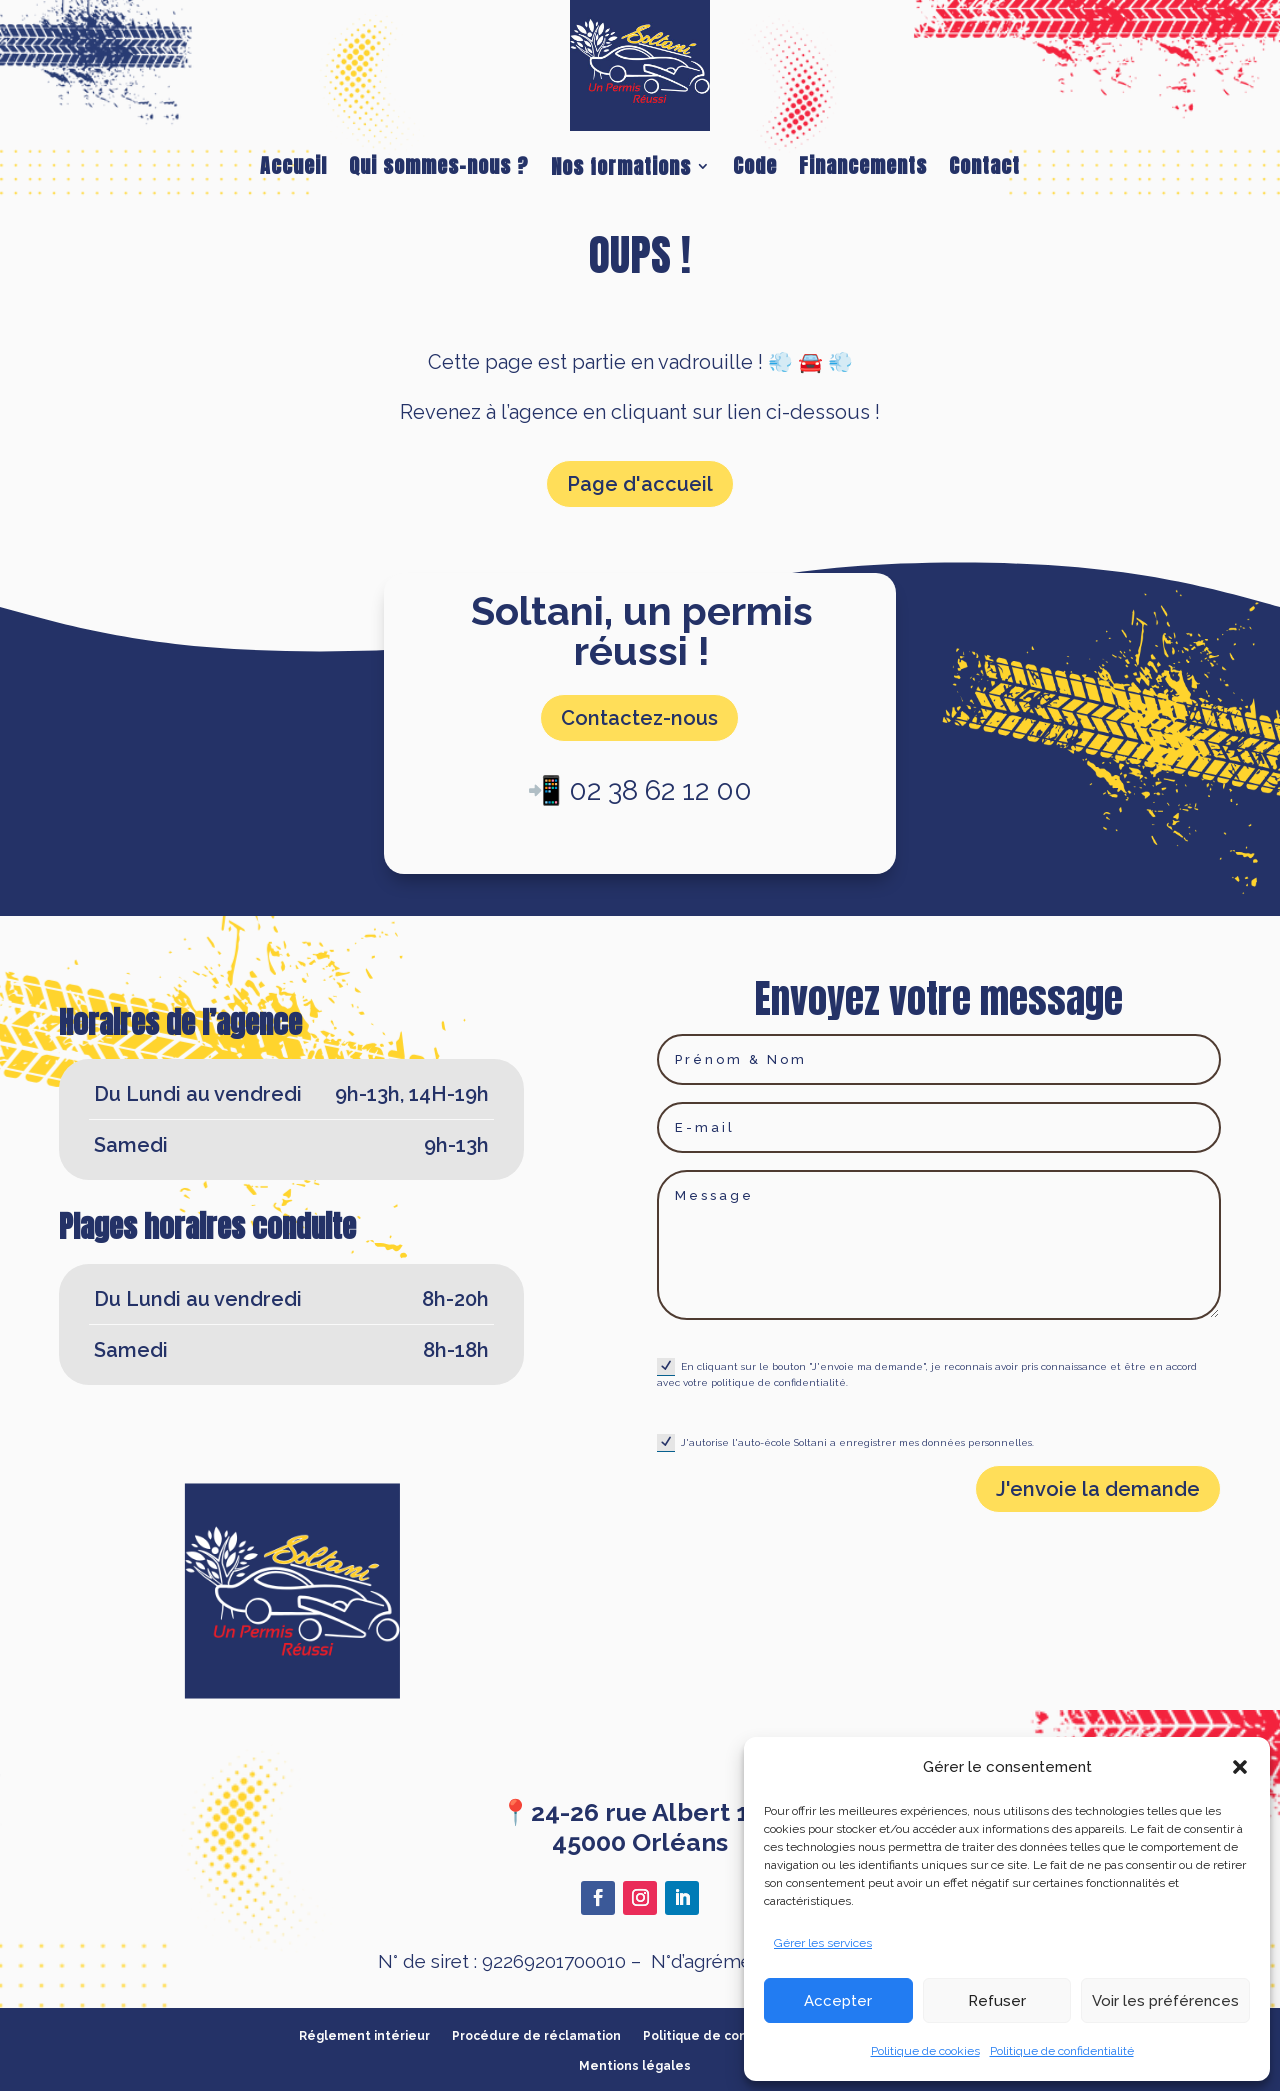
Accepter (838, 2001)
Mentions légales (635, 2066)
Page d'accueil (640, 484)
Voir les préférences (1165, 2001)
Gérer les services (823, 1943)
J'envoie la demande (1098, 1489)
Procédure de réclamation (536, 2036)
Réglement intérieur (364, 2036)
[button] (1240, 1767)
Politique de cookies (925, 2051)
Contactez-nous (639, 718)
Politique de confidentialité (1062, 2051)
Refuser (997, 2001)
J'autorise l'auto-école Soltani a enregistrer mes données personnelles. (845, 1443)
